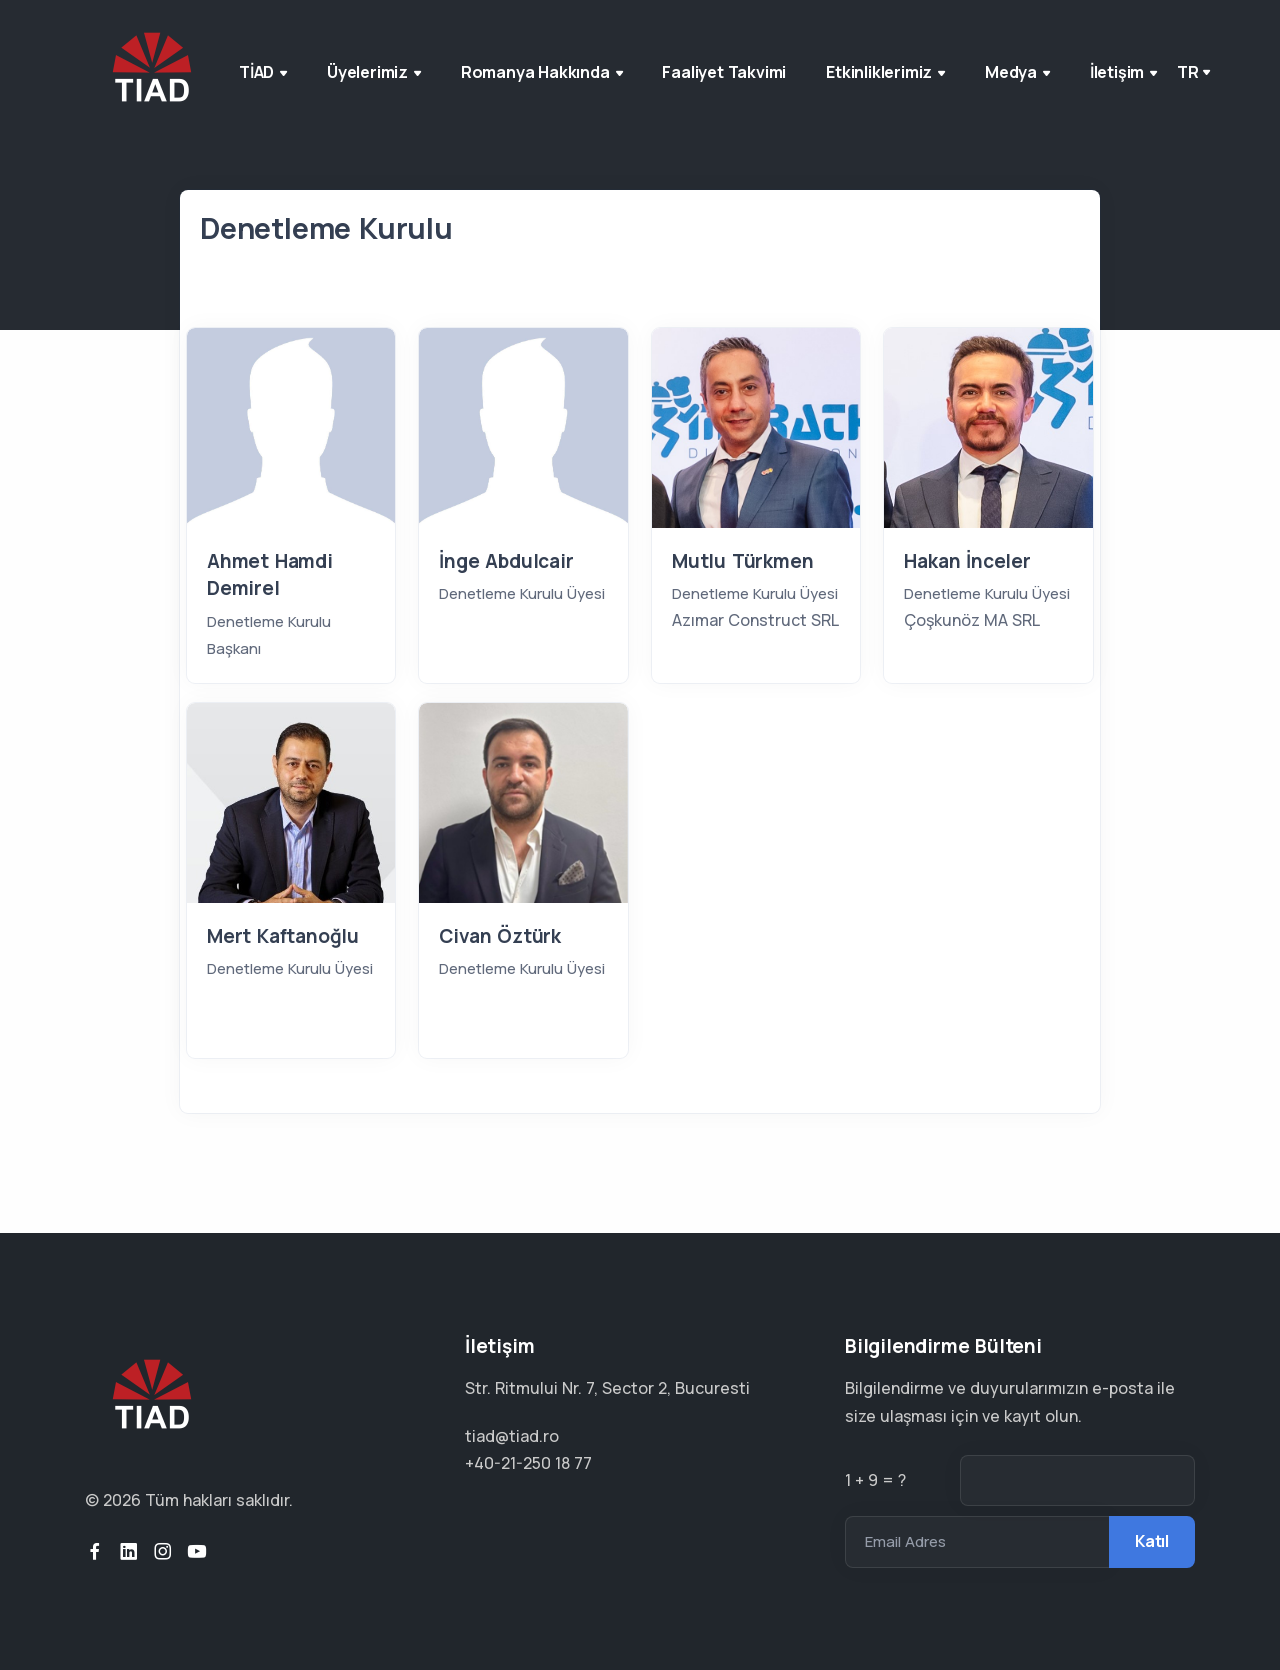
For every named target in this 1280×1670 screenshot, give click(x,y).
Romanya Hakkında (542, 72)
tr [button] (1188, 72)
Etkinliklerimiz (885, 72)
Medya (1017, 72)
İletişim (1123, 72)
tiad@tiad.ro (512, 1436)
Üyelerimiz (374, 72)
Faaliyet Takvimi (724, 72)
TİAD (263, 72)
